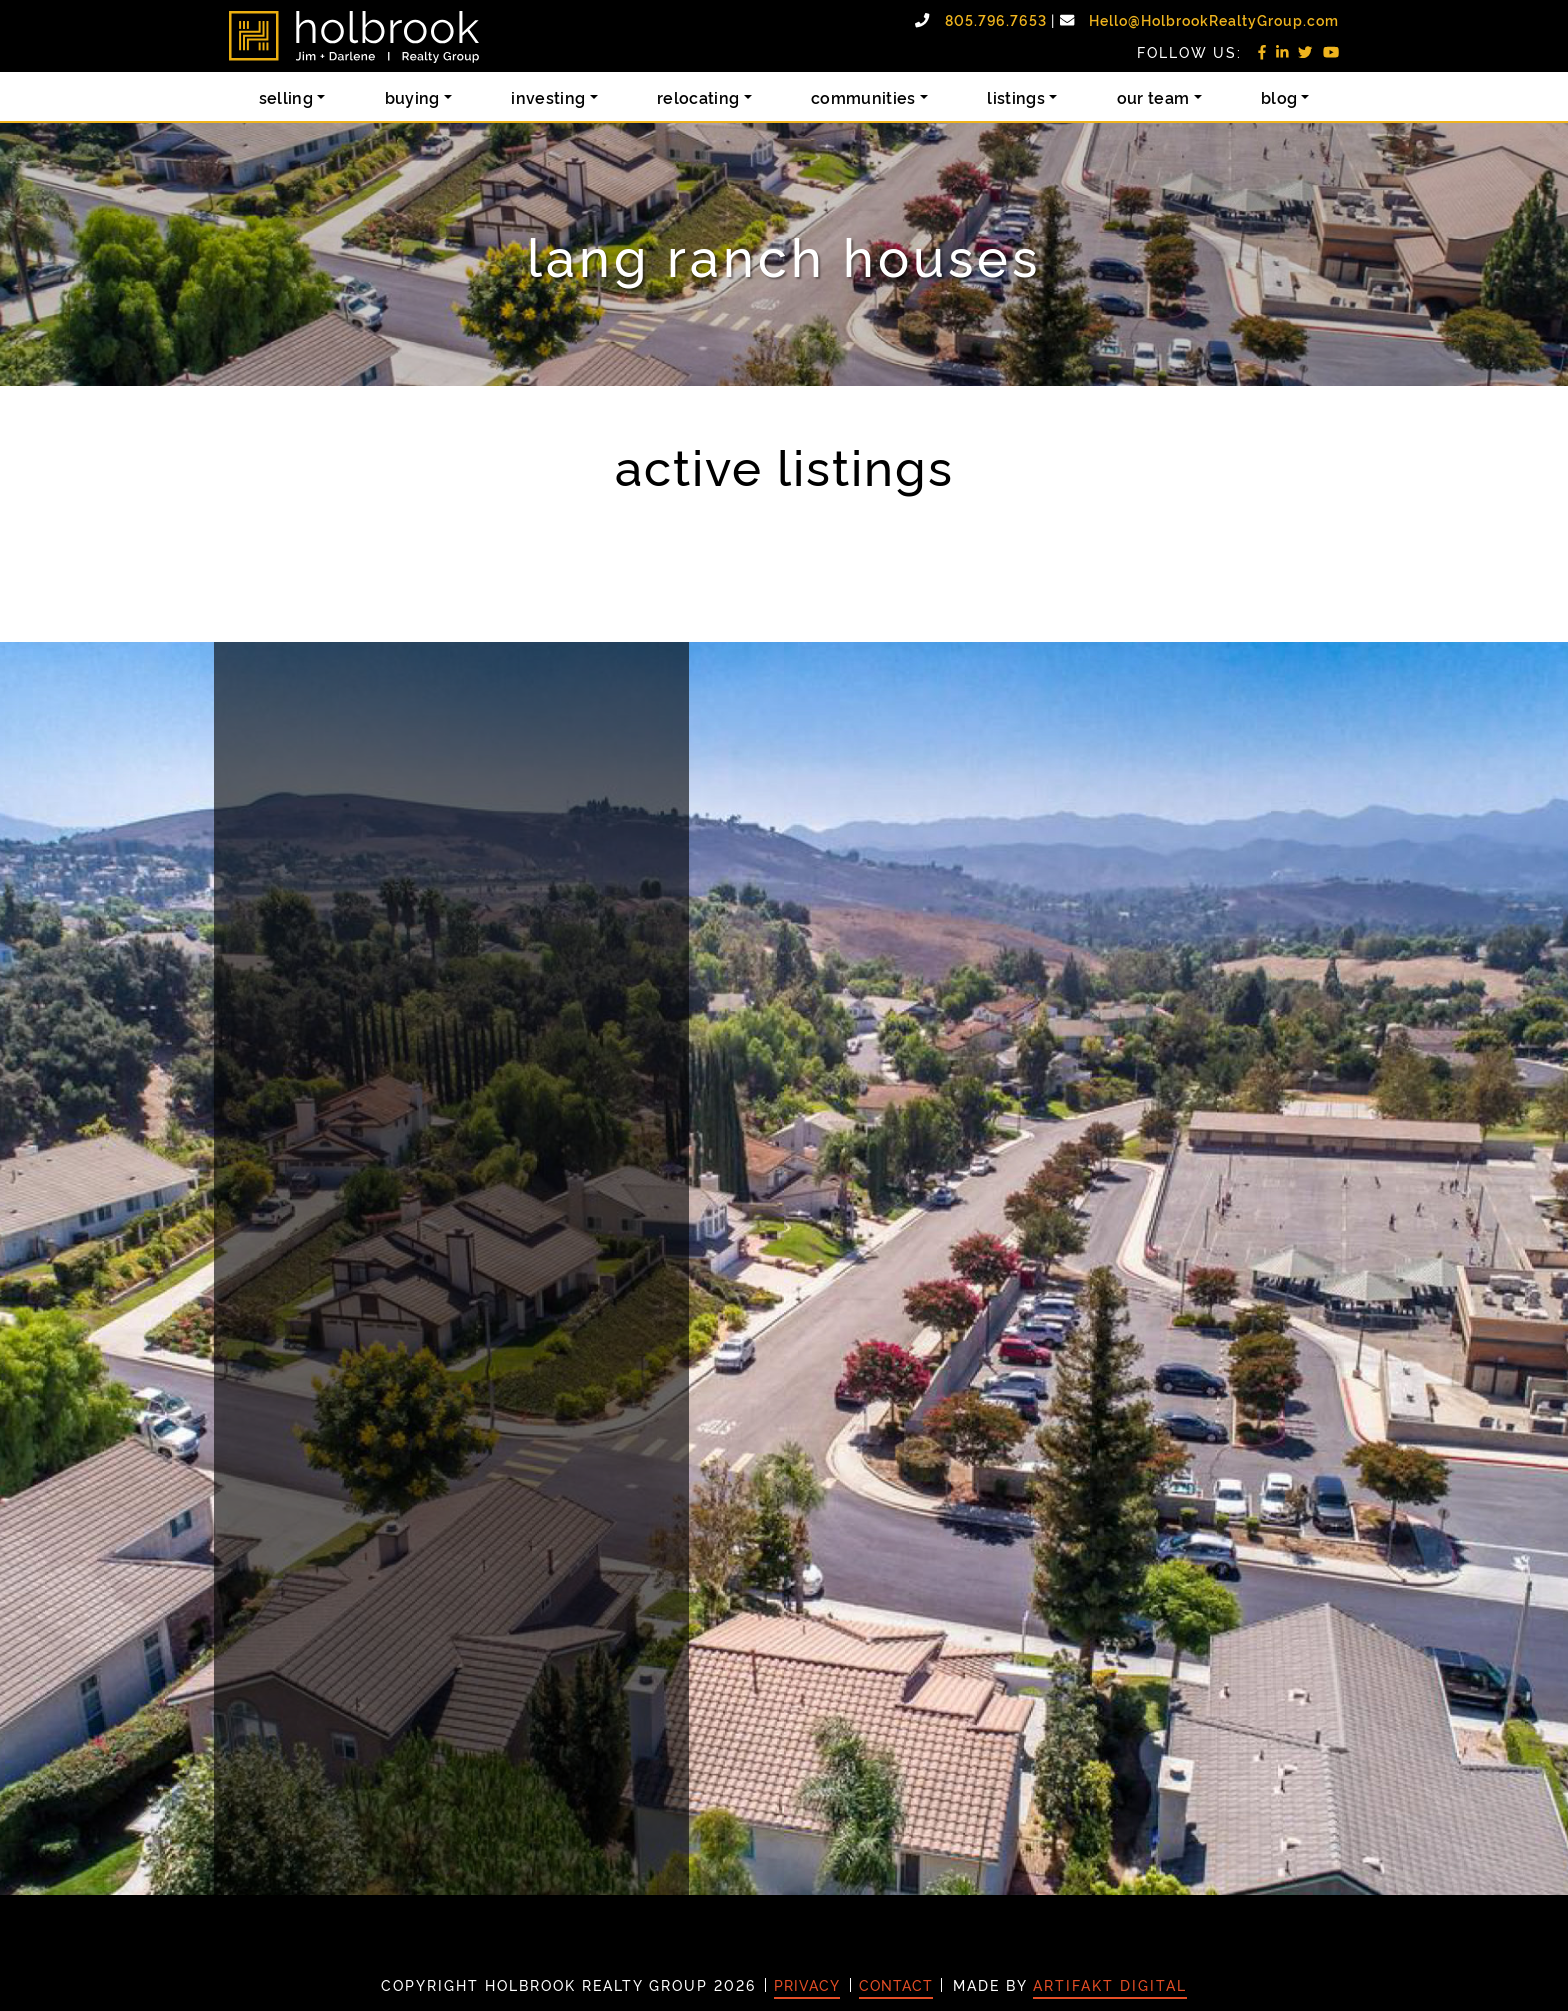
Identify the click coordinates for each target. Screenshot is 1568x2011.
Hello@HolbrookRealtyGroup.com (1214, 20)
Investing (548, 97)
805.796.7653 (998, 20)
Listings (1016, 97)
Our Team (1153, 97)
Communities (863, 97)
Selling (286, 97)
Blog (1279, 97)
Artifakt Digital (1110, 1985)
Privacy (807, 1985)
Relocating (698, 97)
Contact (896, 1985)
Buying (412, 97)
